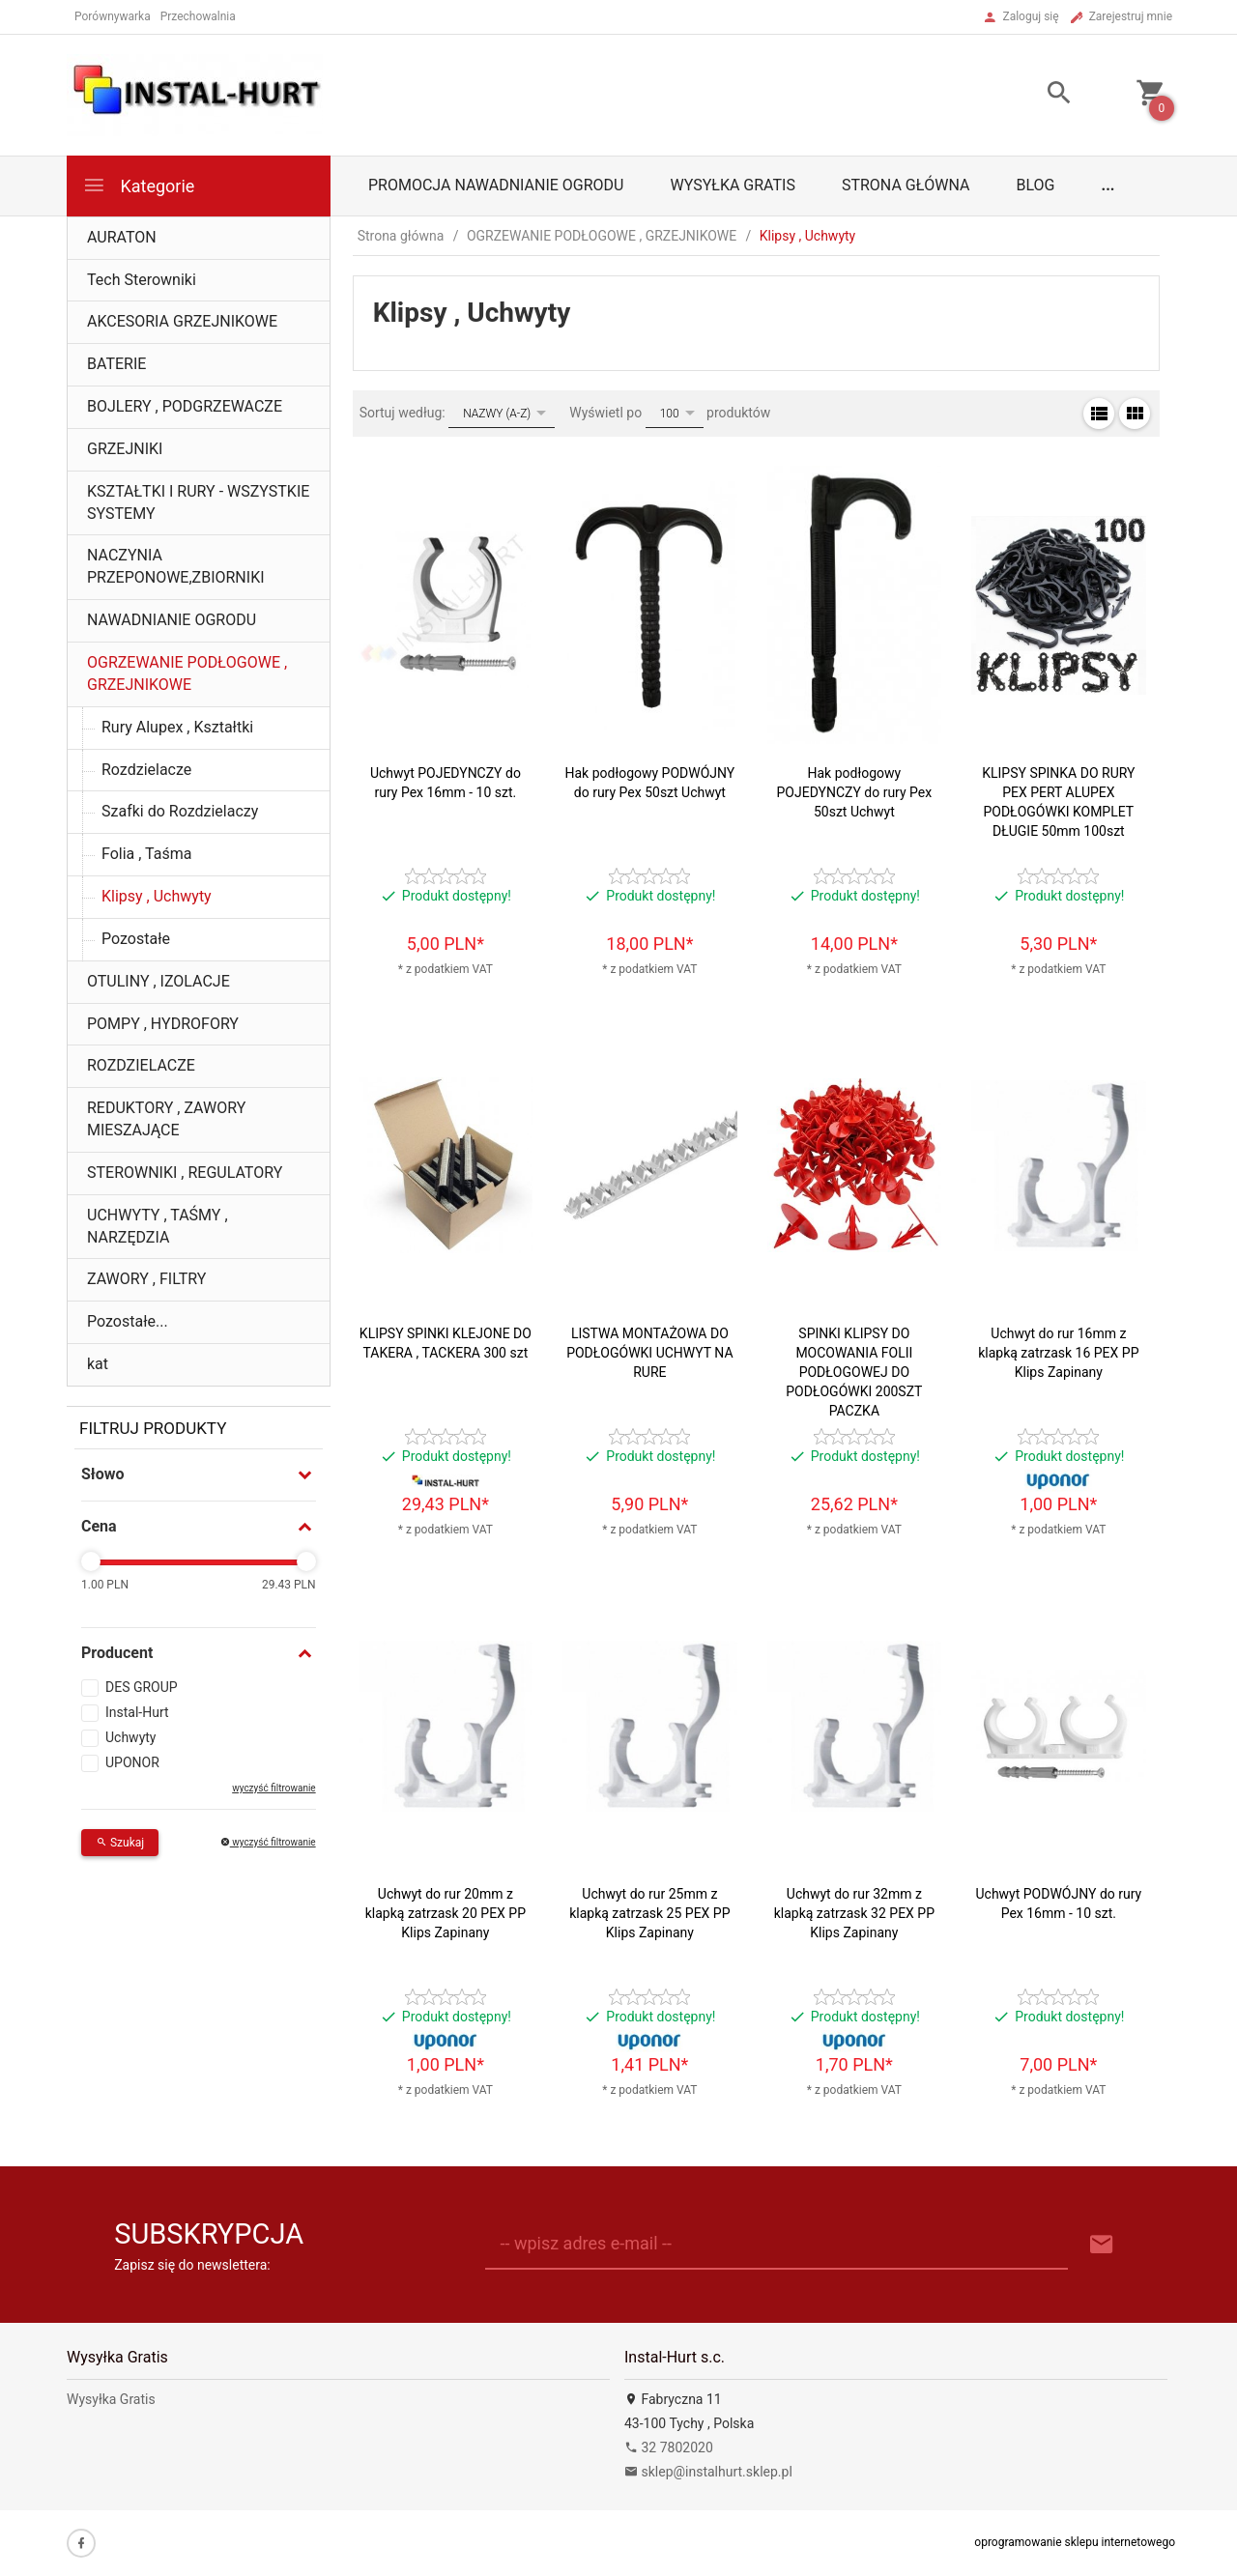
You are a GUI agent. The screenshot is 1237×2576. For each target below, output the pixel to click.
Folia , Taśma (146, 853)
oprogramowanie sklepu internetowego (1074, 2542)
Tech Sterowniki (141, 280)
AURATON (122, 237)
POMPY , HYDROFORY (163, 1024)
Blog (1036, 185)
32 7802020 (668, 2447)
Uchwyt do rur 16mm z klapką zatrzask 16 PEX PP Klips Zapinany (1058, 1353)
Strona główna (906, 185)
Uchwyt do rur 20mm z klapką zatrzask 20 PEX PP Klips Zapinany (445, 1913)
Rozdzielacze (146, 769)
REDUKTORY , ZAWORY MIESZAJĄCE (166, 1119)
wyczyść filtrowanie (273, 1788)
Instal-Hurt (137, 1712)
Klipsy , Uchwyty (156, 896)
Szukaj (120, 1842)
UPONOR (132, 1762)
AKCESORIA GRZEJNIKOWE (182, 321)
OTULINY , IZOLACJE (158, 981)
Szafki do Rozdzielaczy (179, 811)
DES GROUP (141, 1687)
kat (97, 1364)
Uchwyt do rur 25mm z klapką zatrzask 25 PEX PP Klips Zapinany (649, 1913)
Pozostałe (135, 939)
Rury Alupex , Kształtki (177, 727)
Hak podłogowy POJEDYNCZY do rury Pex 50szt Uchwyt (854, 792)
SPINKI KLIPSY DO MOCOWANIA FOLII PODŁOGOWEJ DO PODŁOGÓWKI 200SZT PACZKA (854, 1372)
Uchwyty (130, 1737)
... (1108, 185)
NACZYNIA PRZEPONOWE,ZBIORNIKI (176, 566)
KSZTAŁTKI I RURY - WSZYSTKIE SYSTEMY (198, 502)
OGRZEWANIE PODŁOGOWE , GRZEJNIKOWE (187, 673)
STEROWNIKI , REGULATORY (184, 1172)
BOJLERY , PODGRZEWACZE (184, 406)
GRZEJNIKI (124, 449)
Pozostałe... (127, 1321)
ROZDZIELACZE (141, 1065)
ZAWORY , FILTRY (146, 1279)
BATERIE (116, 364)
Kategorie (138, 185)
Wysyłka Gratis (732, 185)
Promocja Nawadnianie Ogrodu (495, 185)
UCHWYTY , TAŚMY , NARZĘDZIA (157, 1226)
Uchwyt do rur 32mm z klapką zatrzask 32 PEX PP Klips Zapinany (854, 1913)
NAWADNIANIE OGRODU (171, 620)
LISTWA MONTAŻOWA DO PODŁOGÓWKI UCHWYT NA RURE (649, 1353)
